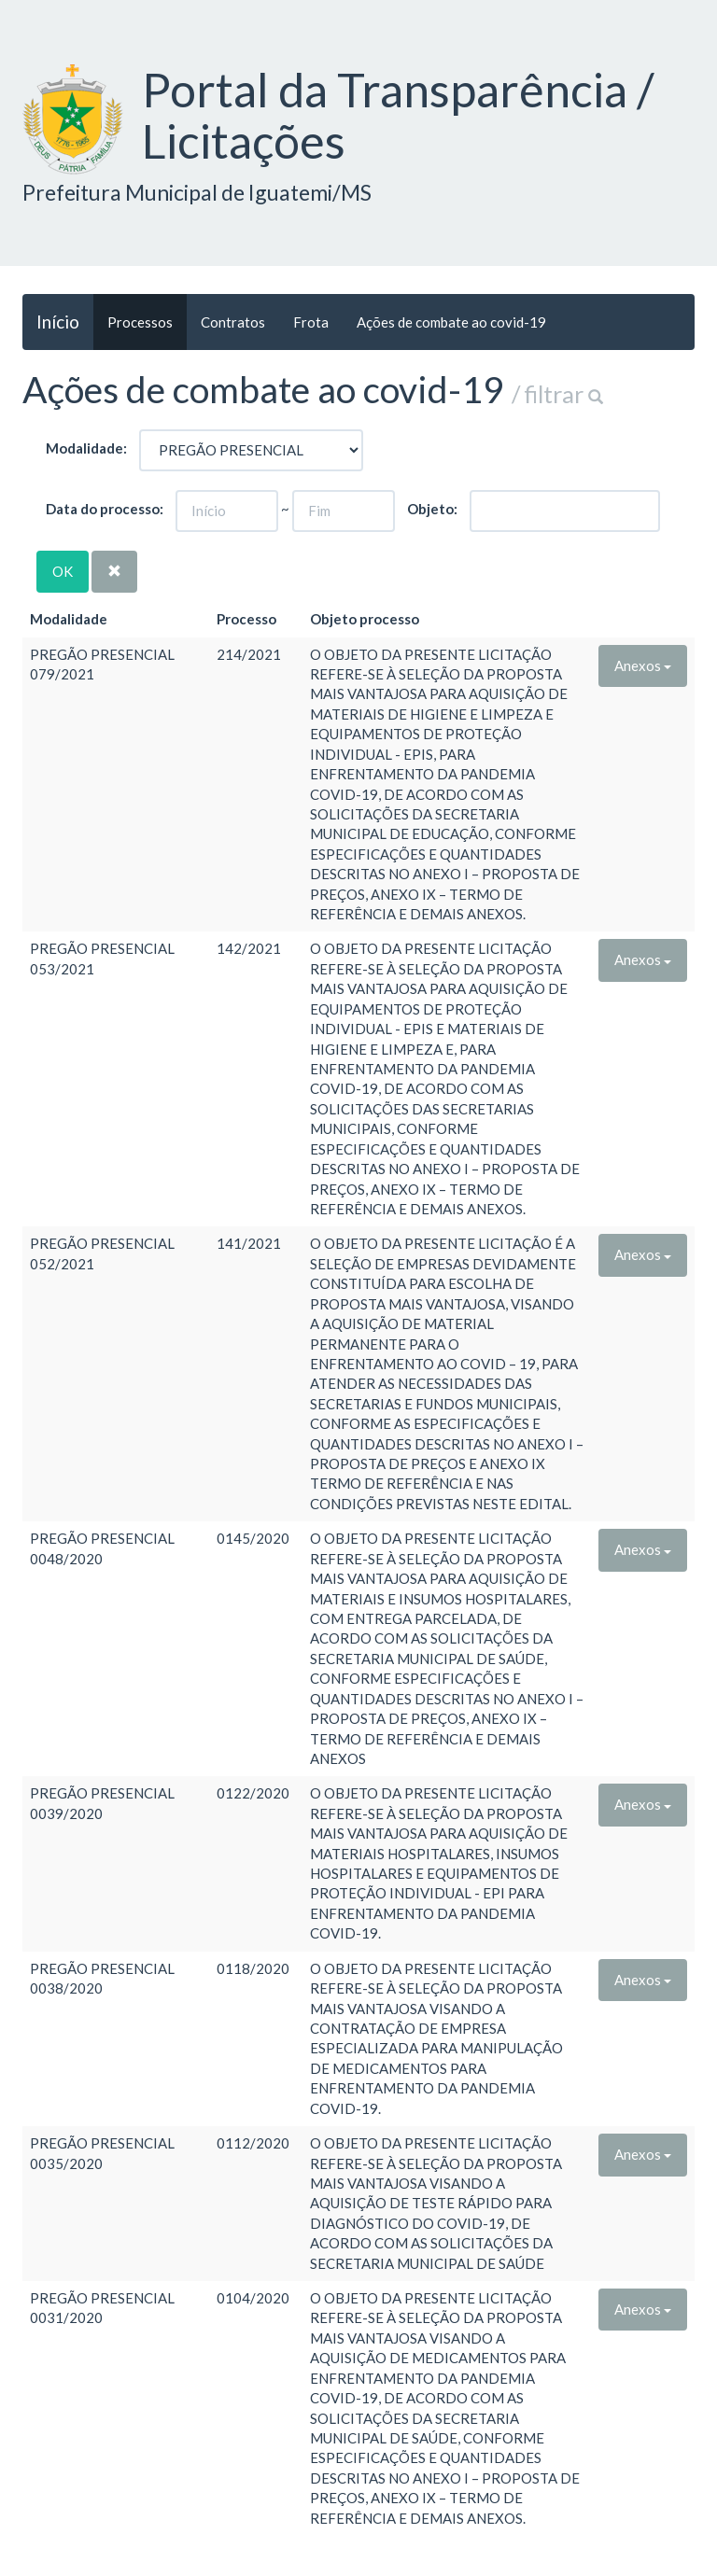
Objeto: (432, 508)
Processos (140, 322)
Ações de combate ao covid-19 (451, 322)
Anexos (642, 665)
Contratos (233, 322)
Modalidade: (86, 448)
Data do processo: (104, 508)
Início (57, 321)
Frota (311, 322)
